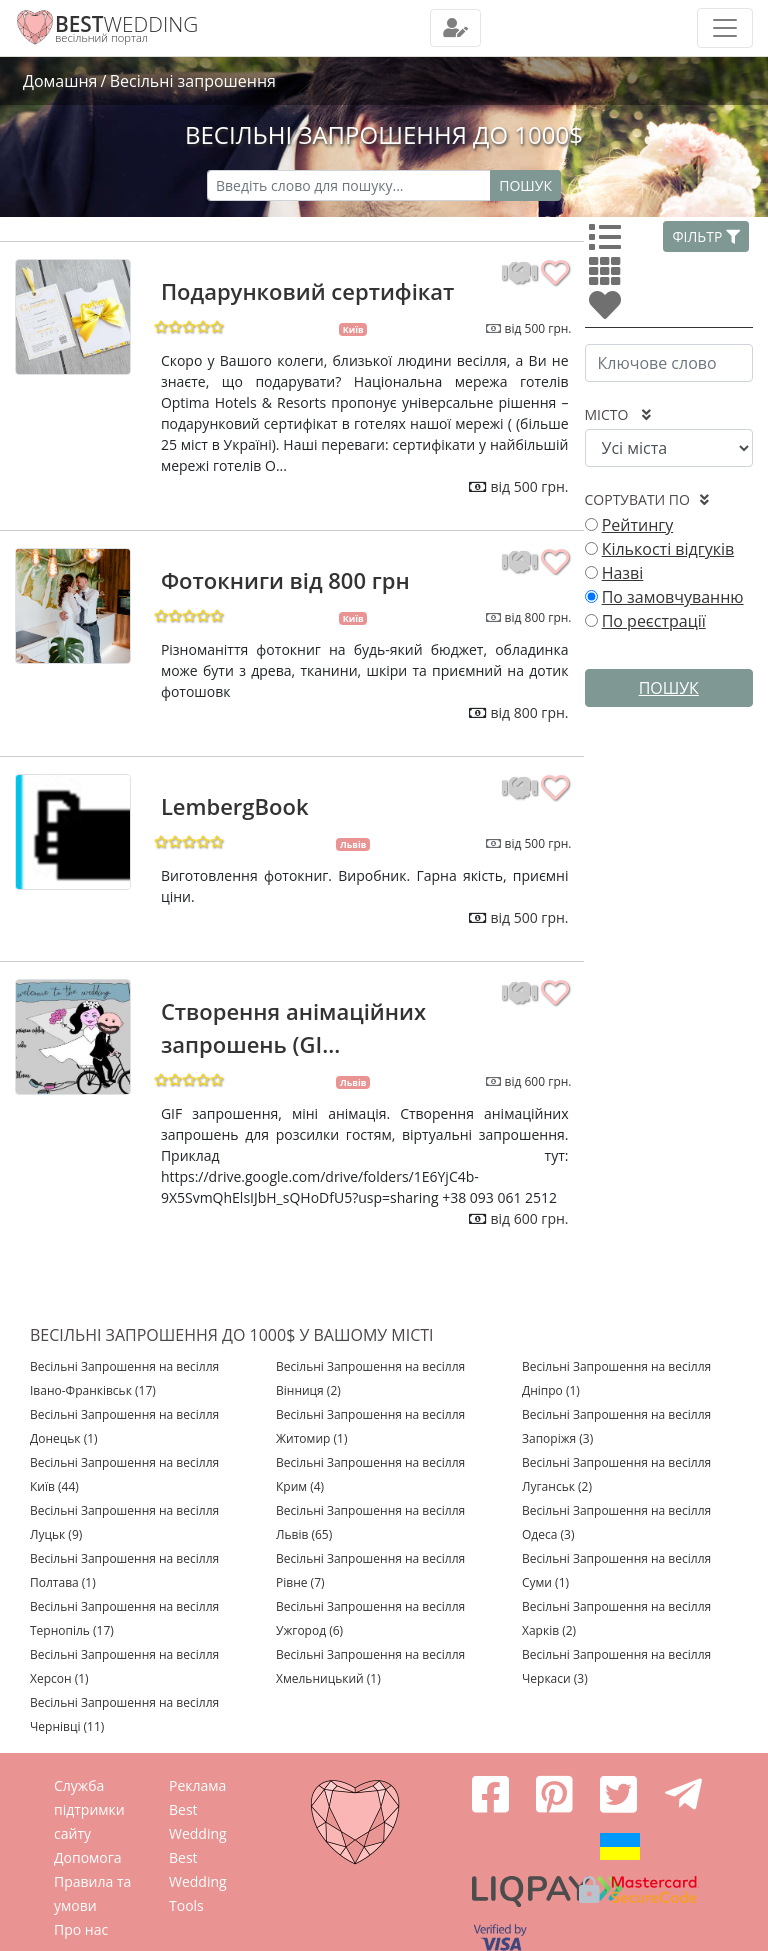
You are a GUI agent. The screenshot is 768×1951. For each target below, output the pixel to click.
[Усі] (609, 243)
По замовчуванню (673, 597)
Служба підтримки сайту (89, 1809)
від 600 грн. (538, 1081)
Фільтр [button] (706, 236)
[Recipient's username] (349, 185)
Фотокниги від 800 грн (285, 580)
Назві (623, 573)
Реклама (197, 1785)
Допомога (88, 1857)
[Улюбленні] (609, 311)
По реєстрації (654, 621)
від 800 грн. (538, 617)
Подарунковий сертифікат (307, 291)
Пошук (525, 185)
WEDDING (126, 24)
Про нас (81, 1929)
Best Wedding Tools (198, 1881)
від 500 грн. (538, 328)
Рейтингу (638, 525)
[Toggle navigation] (455, 28)
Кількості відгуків (668, 549)
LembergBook (235, 806)
